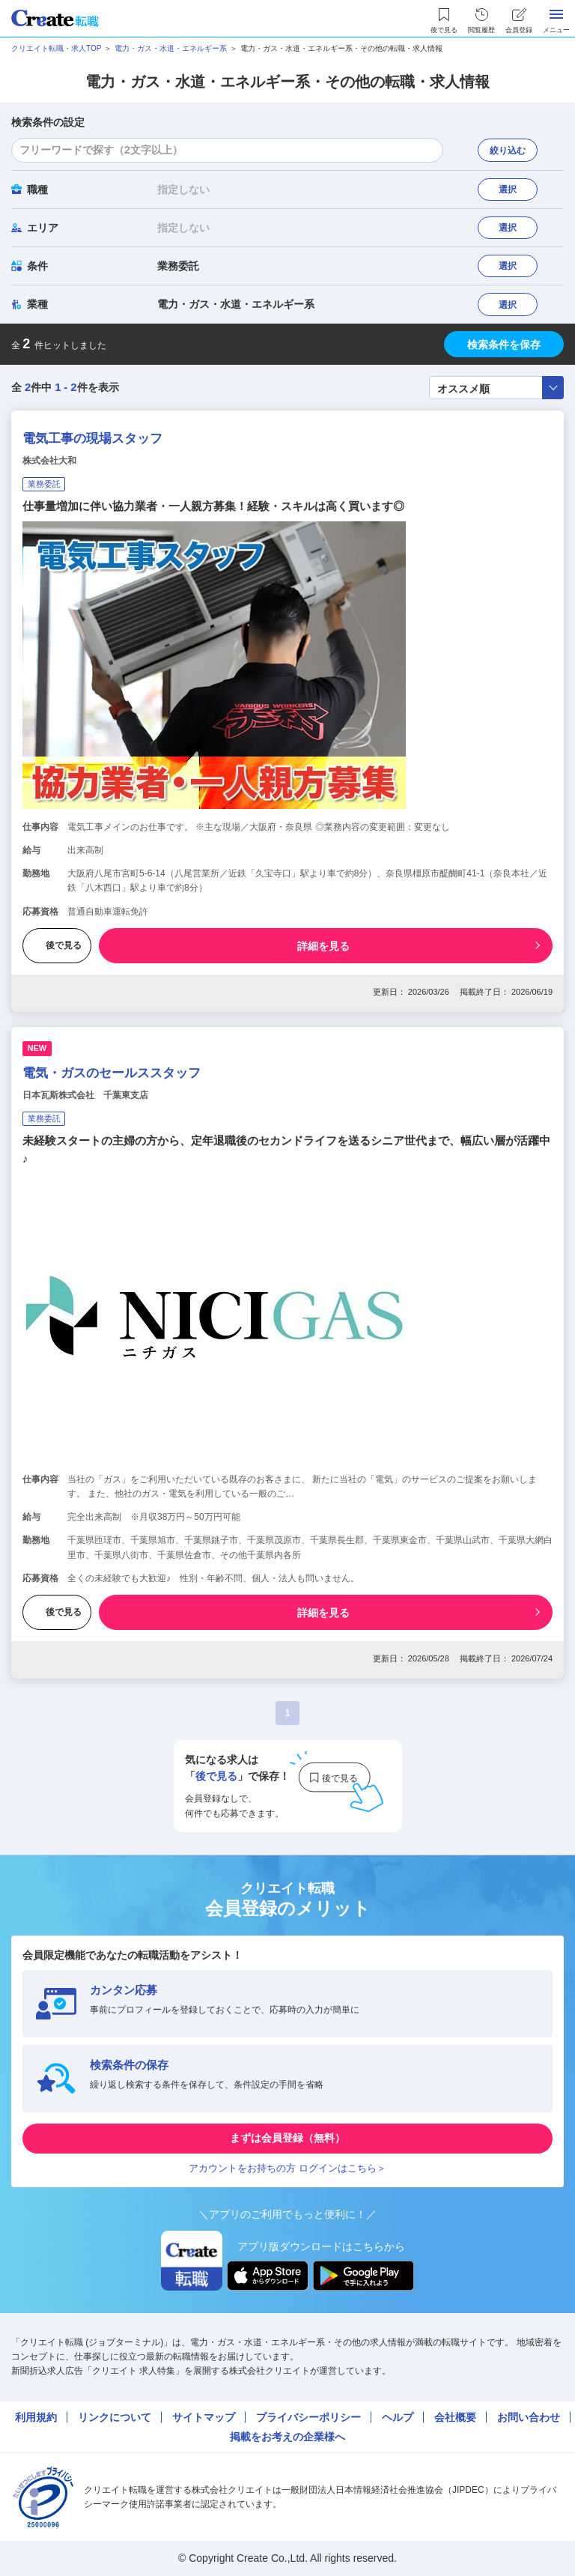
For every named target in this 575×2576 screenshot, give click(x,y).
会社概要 (455, 2417)
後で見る (57, 945)
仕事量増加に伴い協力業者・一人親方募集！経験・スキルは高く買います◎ (213, 506)
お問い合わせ (528, 2417)
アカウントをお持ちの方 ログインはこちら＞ (287, 2168)
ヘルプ (397, 2417)
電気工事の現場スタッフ (92, 438)
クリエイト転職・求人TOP (56, 48)
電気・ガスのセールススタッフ (111, 1073)
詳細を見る (323, 946)
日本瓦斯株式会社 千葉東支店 (85, 1095)
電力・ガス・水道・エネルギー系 (171, 48)
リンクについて (114, 2417)
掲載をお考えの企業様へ (287, 2437)
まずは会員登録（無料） (287, 2138)
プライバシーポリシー (308, 2417)
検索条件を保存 (504, 345)
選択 (508, 189)
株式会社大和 (49, 460)
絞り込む (508, 150)
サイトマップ (203, 2417)
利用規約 (36, 2417)
